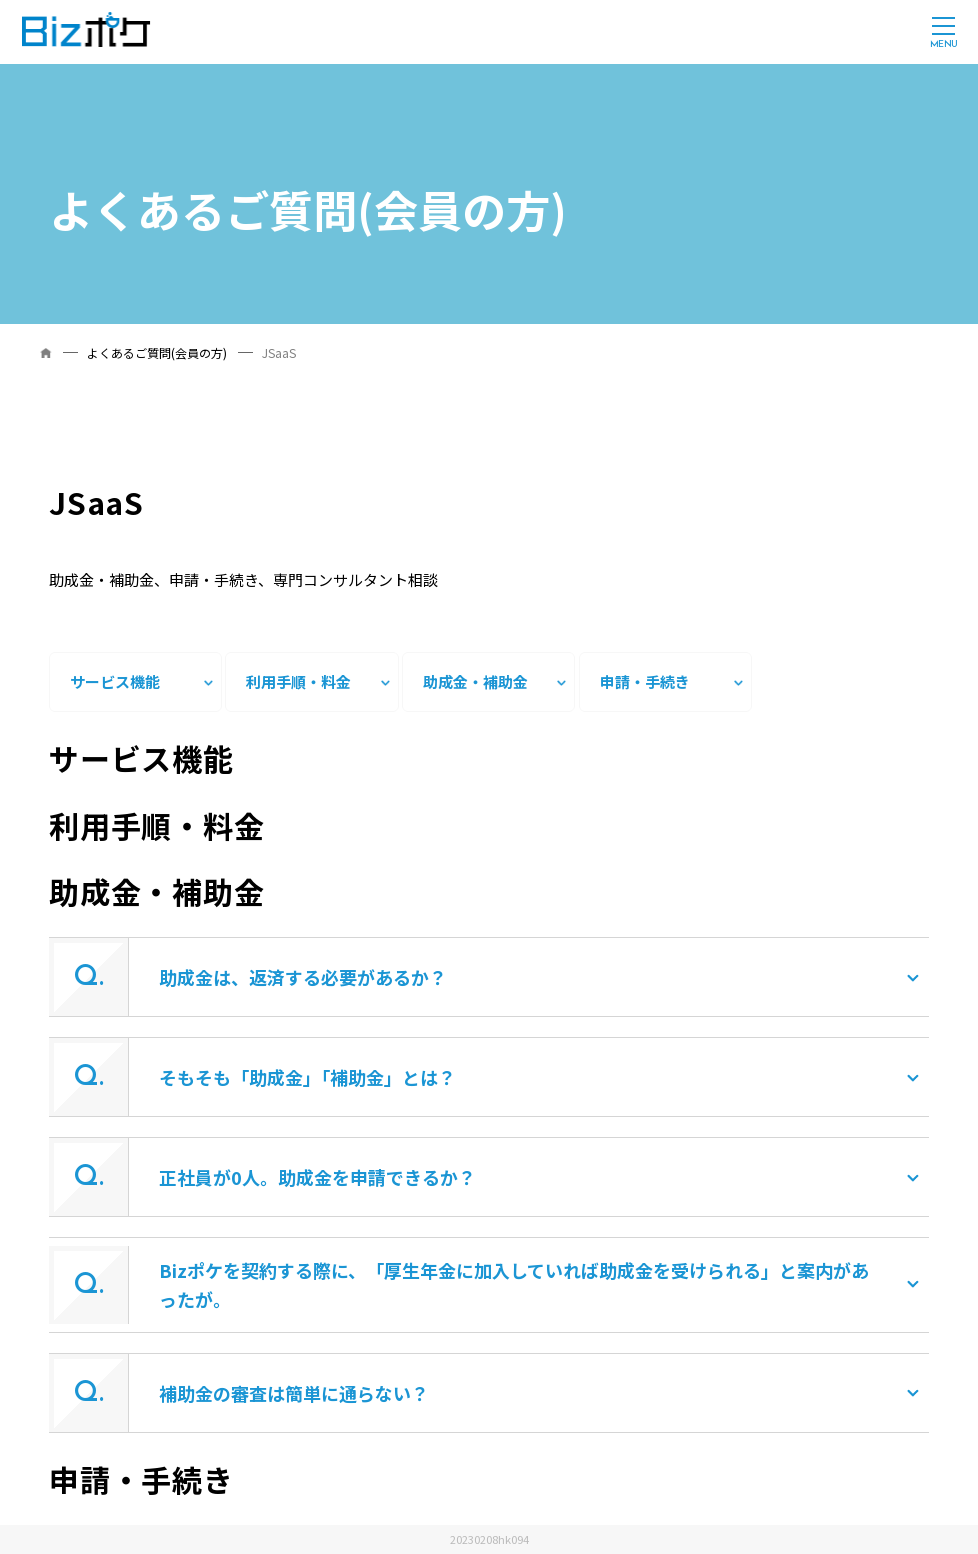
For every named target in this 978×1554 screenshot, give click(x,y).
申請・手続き (645, 681)
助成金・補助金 (475, 681)
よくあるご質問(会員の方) (157, 352)
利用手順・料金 (298, 681)
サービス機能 (115, 681)
